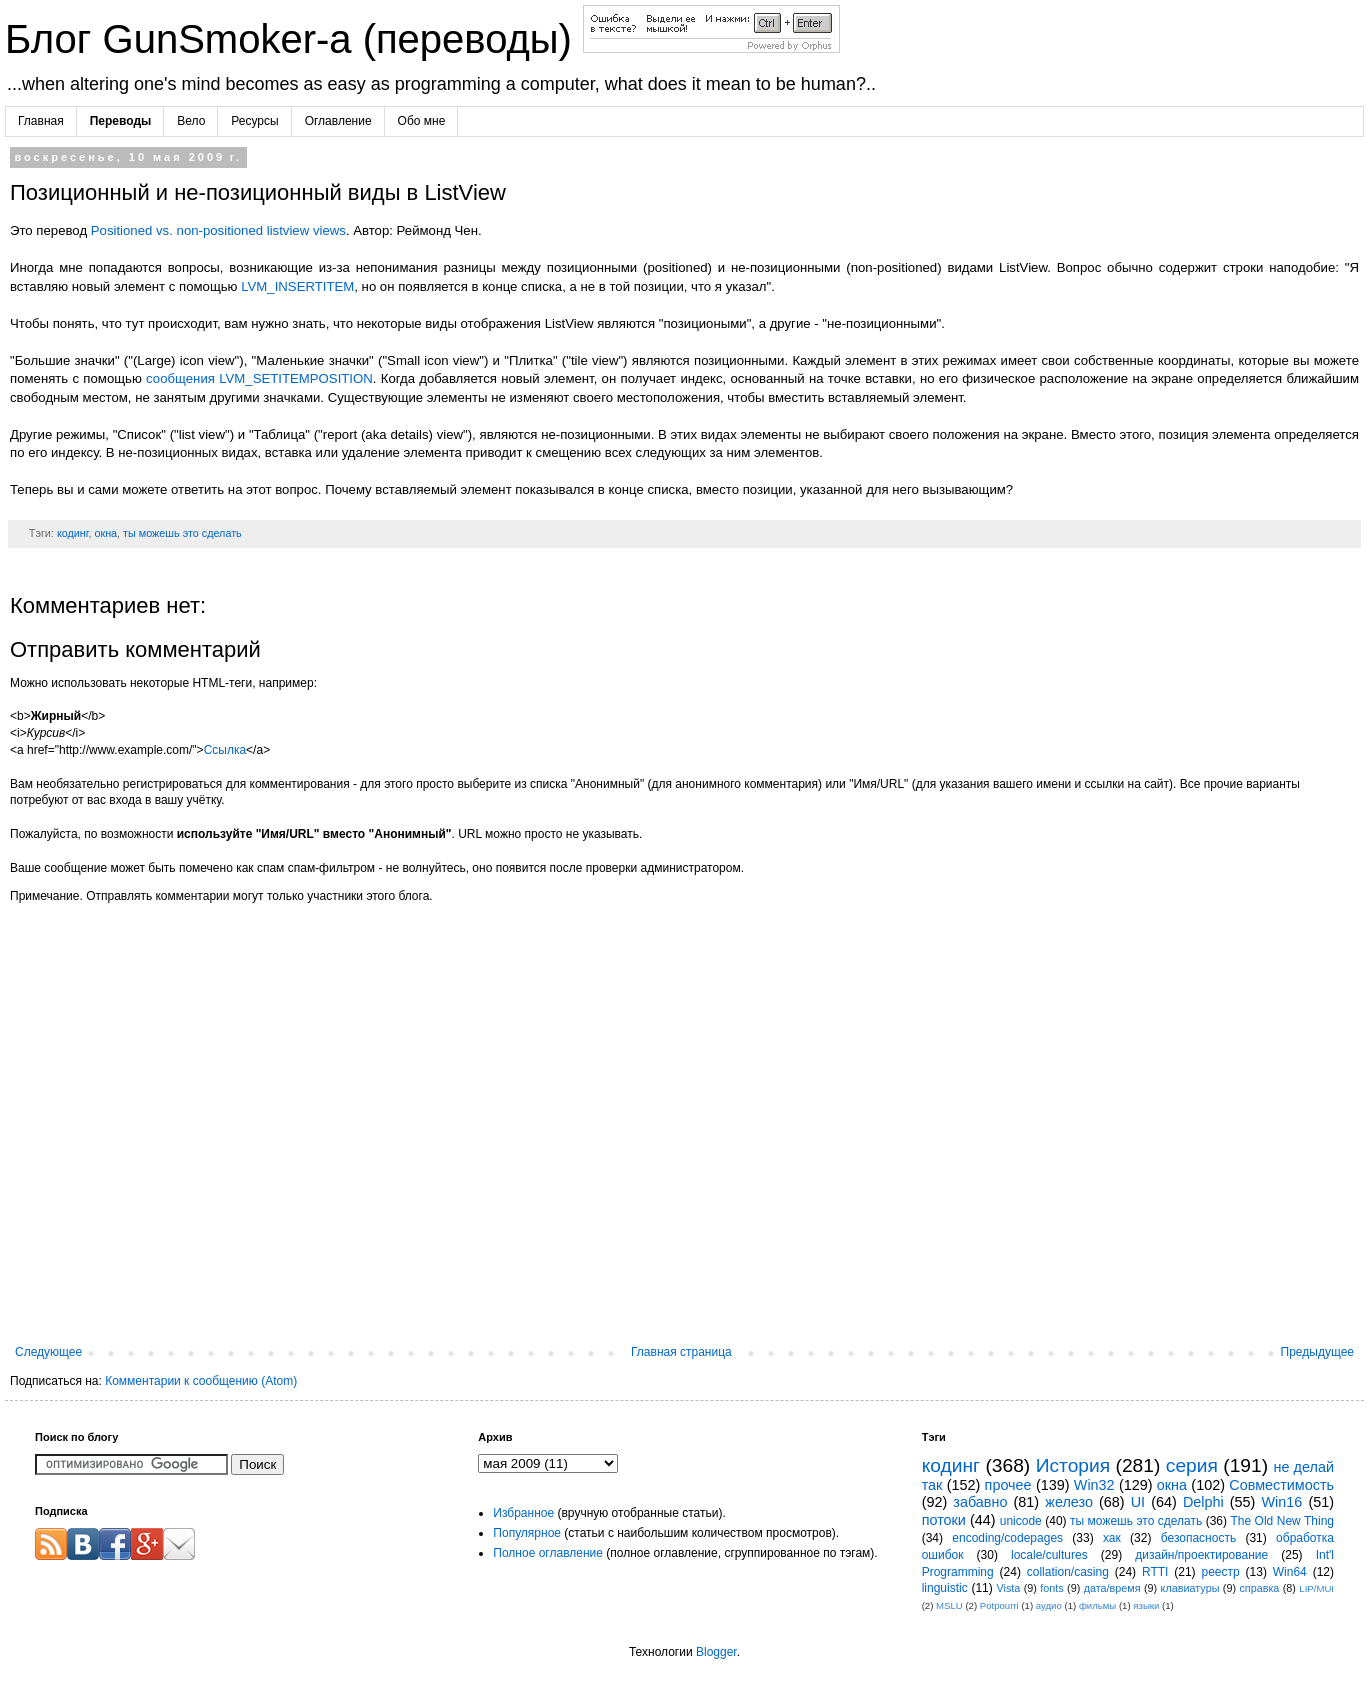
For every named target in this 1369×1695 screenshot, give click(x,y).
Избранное (523, 1513)
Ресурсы (254, 121)
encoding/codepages (1007, 1538)
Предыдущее (1317, 1352)
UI (1138, 1502)
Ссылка (225, 750)
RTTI (1155, 1572)
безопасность (1198, 1538)
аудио (1049, 1605)
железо (1069, 1502)
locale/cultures (1049, 1555)
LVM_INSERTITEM (297, 286)
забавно (980, 1502)
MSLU (949, 1605)
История (1073, 1465)
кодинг (73, 533)
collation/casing (1068, 1572)
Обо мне (422, 121)
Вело (191, 121)
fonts (1051, 1588)
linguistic (945, 1588)
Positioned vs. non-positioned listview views (218, 230)
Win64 (1290, 1572)
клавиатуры (1190, 1588)
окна (105, 533)
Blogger (716, 1652)
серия (1192, 1465)
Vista (1009, 1588)
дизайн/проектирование (1201, 1555)
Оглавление (338, 121)
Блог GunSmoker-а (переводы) (294, 39)
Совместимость (1281, 1485)
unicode (1021, 1521)
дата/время (1112, 1588)
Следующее (48, 1352)
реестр (1220, 1572)
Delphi (1203, 1502)
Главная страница (681, 1352)
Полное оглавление (548, 1553)
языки (1146, 1605)
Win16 (1282, 1502)
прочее (1008, 1485)
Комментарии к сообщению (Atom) (201, 1381)
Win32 (1094, 1485)
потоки (944, 1520)
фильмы (1097, 1605)
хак (1112, 1538)
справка (1259, 1588)
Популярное (527, 1533)
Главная (41, 121)
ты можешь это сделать (182, 533)
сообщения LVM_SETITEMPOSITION (259, 378)
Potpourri (999, 1605)
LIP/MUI (1316, 1588)
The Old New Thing (1282, 1521)
